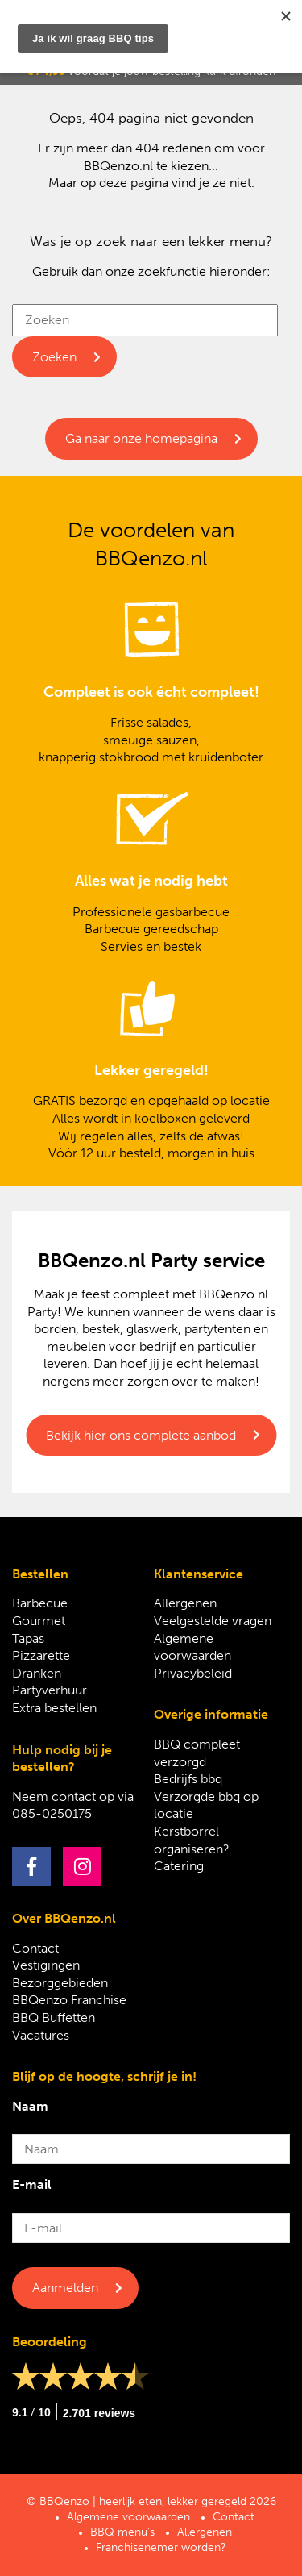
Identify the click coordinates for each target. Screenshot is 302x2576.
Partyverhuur (49, 1690)
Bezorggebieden (60, 1982)
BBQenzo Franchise (69, 1999)
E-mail (32, 2184)
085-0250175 (52, 1813)
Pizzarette (41, 1655)
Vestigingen (46, 1965)
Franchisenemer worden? (161, 2547)
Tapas (28, 1638)
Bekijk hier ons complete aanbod (141, 1435)
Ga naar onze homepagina (141, 438)
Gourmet (38, 1620)
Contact (35, 1948)
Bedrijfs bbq (188, 1778)
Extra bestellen (54, 1707)
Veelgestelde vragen (212, 1620)
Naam (30, 2106)
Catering (179, 1866)
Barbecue (40, 1603)
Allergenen (185, 1603)
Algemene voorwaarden (128, 2517)
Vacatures (40, 2035)
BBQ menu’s (122, 2532)
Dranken (36, 1673)
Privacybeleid (193, 1673)
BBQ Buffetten (53, 2017)
